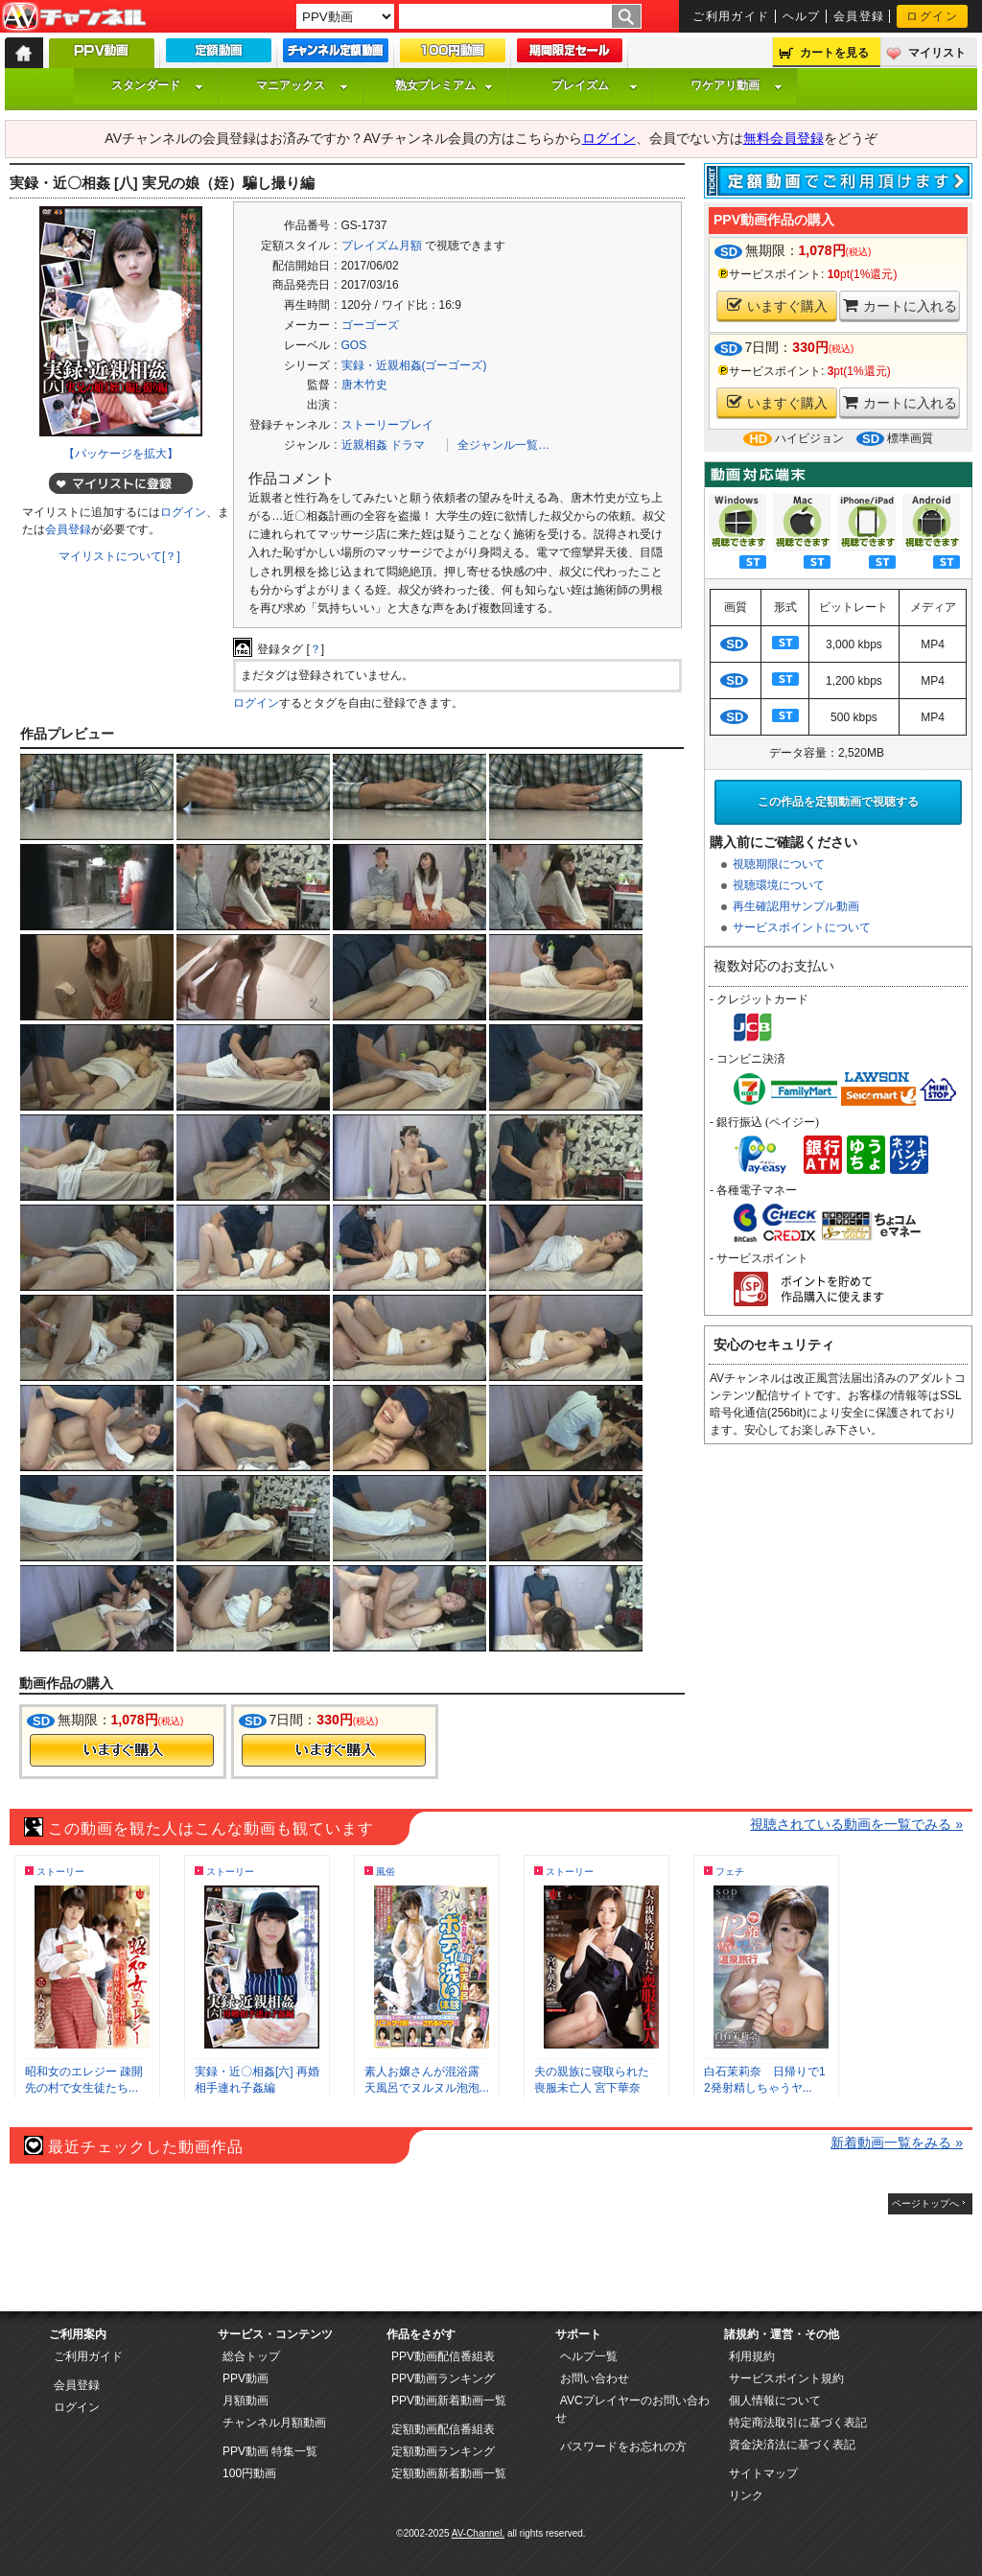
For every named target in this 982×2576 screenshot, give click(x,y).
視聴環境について (779, 885)
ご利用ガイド (731, 16)
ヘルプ (802, 16)
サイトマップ (763, 2473)
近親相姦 (364, 445)
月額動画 (245, 2400)
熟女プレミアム (444, 85)
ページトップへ (925, 2203)
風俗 (385, 1871)
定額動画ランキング (443, 2451)
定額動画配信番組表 (443, 2429)
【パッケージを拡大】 (120, 453)
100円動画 (249, 2473)
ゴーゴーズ (370, 325)
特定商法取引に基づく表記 (798, 2422)
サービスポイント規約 (786, 2378)
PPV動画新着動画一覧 (448, 2400)
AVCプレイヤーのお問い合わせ (632, 2409)
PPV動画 (245, 2378)
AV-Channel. (478, 2533)
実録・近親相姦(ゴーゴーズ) (414, 365)
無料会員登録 (783, 138)
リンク (746, 2495)
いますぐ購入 (777, 305)
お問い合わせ (594, 2378)
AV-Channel (74, 17)
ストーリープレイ (387, 425)
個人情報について (775, 2400)
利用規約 (752, 2356)
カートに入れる (900, 305)
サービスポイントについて (802, 927)
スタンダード (157, 85)
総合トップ (251, 2356)
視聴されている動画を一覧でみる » (856, 1824)
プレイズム (594, 85)
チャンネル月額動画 (274, 2422)
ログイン (932, 16)
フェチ (729, 1871)
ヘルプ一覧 (589, 2356)
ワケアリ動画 (736, 85)
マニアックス (302, 85)
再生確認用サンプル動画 (796, 906)
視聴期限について (779, 864)
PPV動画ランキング (443, 2378)
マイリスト (937, 52)
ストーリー (60, 1871)
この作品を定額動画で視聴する (838, 801)
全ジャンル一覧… (503, 445)
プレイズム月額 (381, 245)
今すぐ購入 (122, 1750)
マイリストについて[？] (119, 556)
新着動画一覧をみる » (896, 2142)
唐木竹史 (364, 384)
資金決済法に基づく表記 (792, 2444)
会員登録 (859, 16)
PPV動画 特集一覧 (269, 2451)
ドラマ (407, 445)
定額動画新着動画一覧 (448, 2473)
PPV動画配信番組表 (443, 2356)
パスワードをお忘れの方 (623, 2446)
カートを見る (834, 52)
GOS (354, 345)
